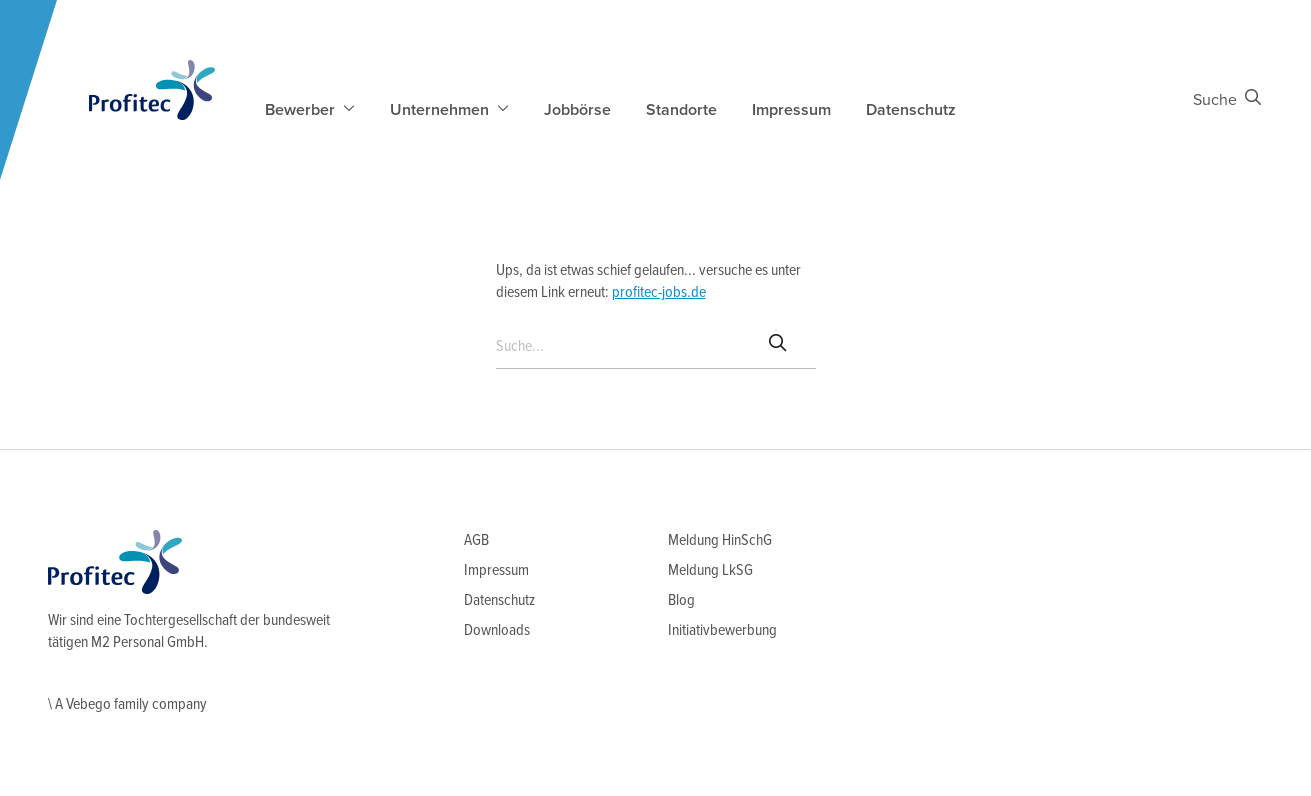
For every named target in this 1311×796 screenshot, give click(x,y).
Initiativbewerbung (722, 630)
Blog (681, 600)
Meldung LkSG (710, 570)
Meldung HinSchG (720, 540)
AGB (476, 540)
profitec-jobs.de (659, 292)
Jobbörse (577, 110)
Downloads (497, 630)
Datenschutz (911, 110)
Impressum (791, 110)
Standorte (681, 110)
